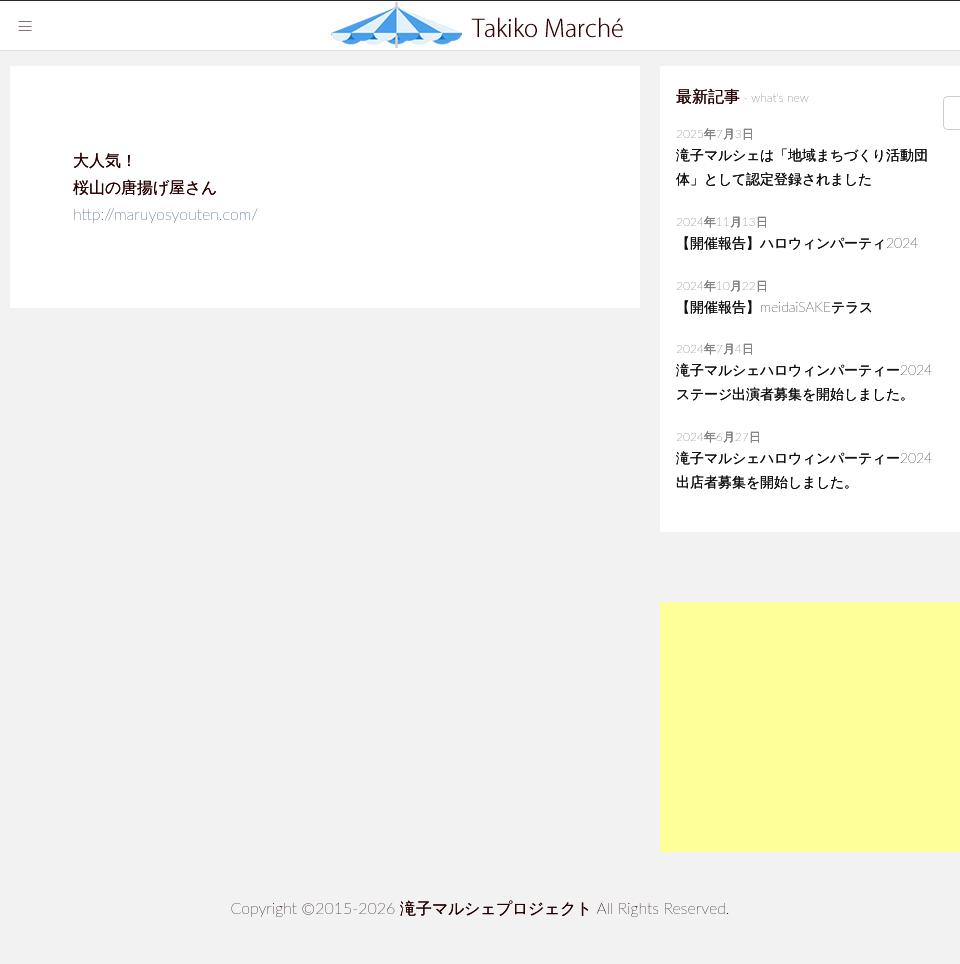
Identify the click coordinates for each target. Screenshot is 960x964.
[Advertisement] (810, 727)
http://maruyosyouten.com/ (165, 213)
